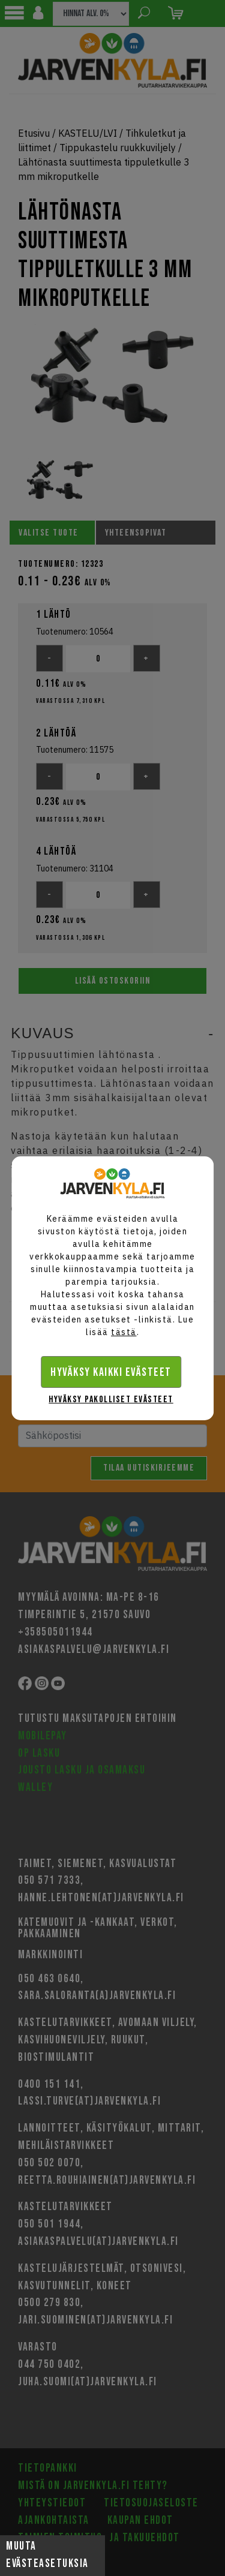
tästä (124, 1332)
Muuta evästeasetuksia (47, 2555)
